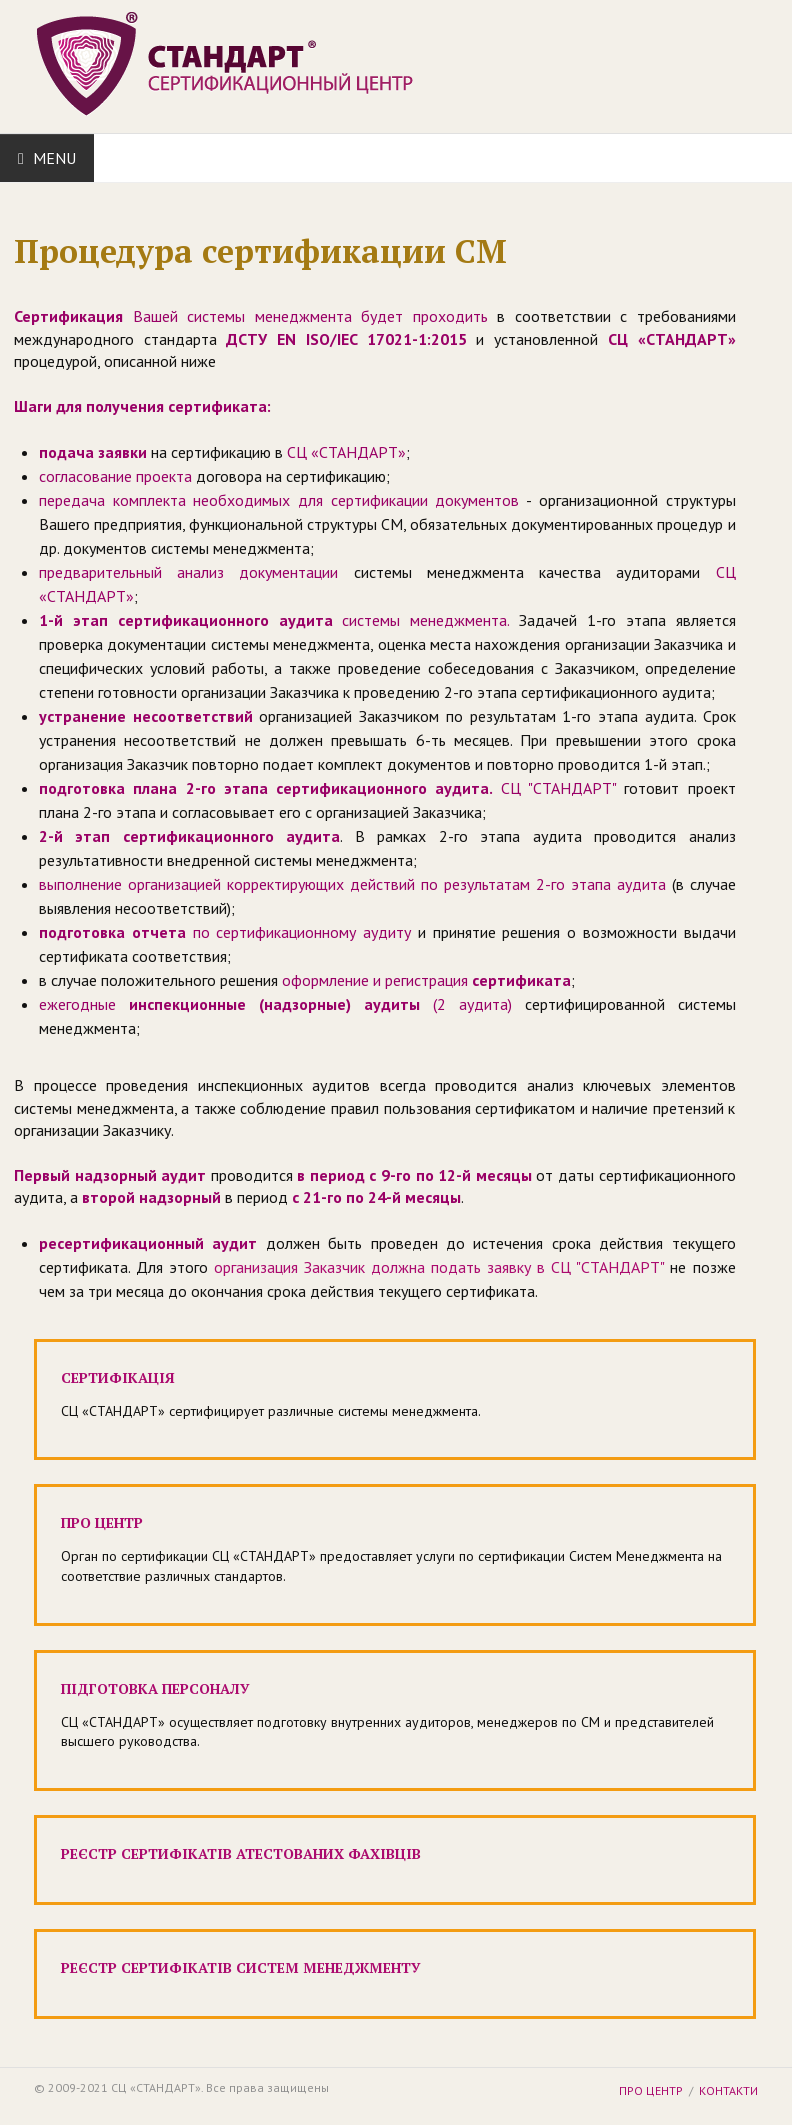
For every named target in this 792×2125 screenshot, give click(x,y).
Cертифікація (118, 1377)
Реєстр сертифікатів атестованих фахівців (241, 1853)
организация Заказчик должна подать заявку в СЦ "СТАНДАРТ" (439, 1267)
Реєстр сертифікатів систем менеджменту (241, 1967)
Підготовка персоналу (155, 1688)
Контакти (728, 2090)
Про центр (102, 1522)
